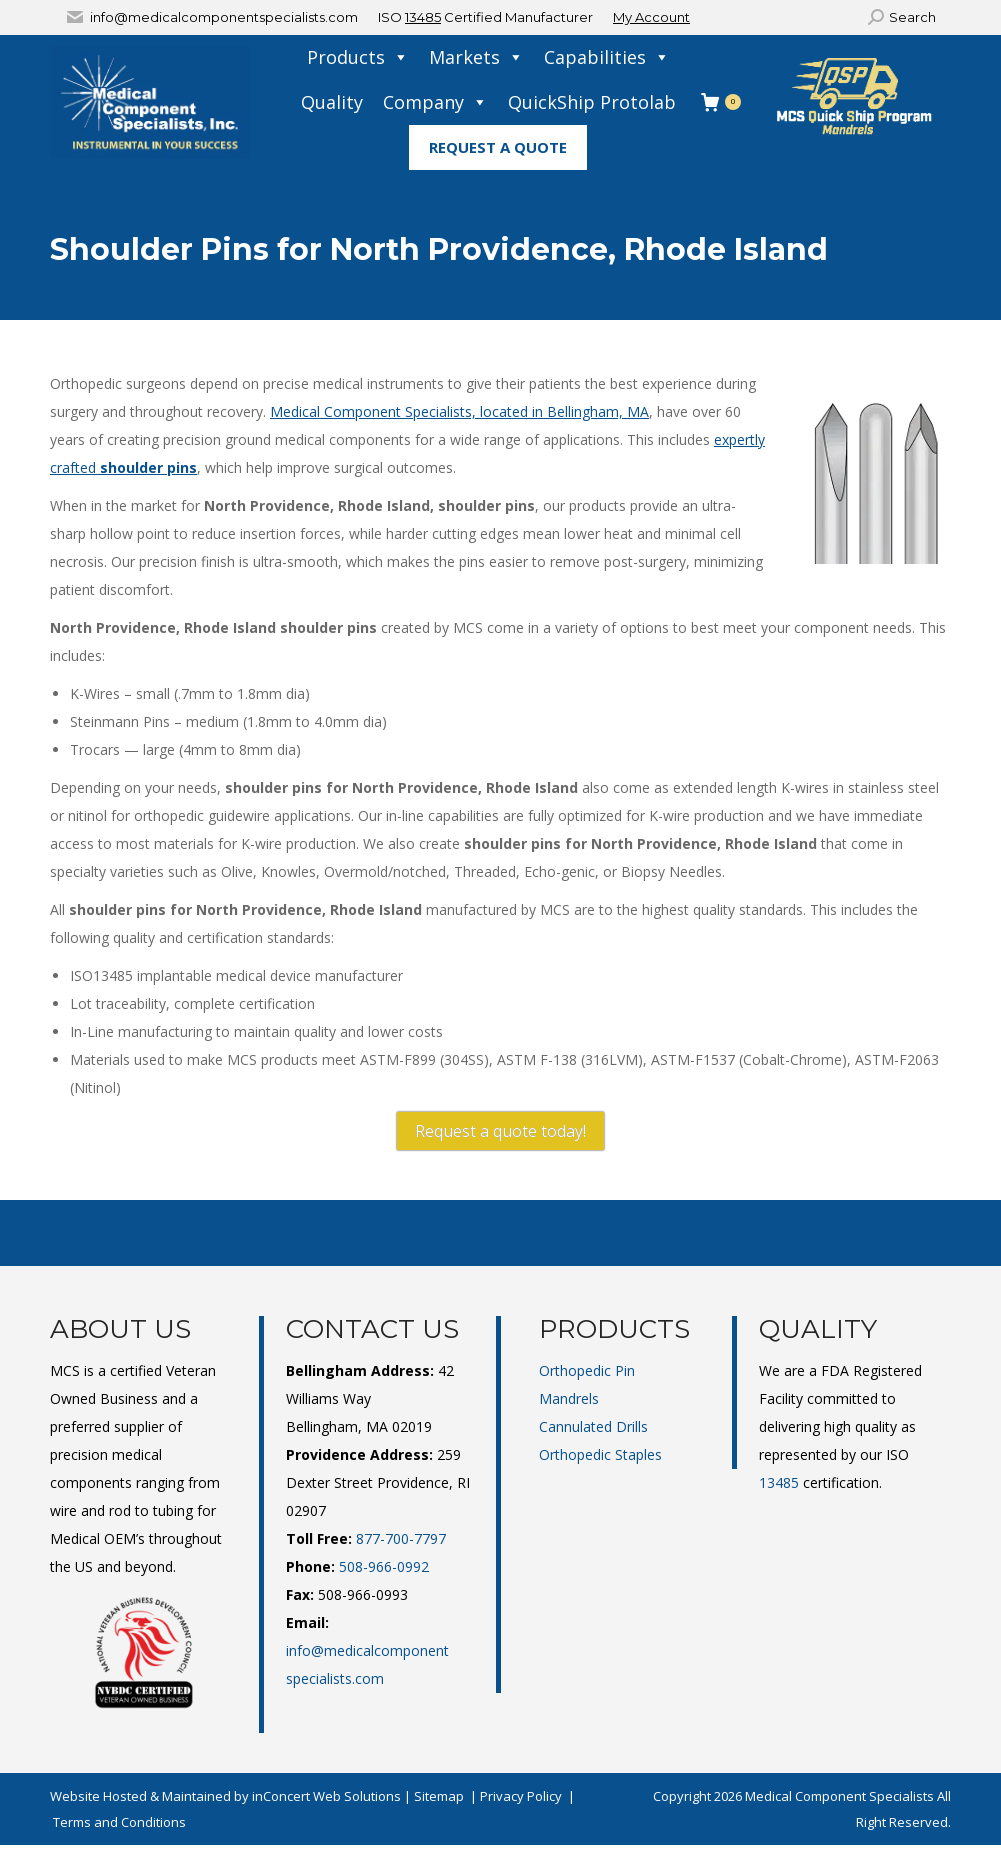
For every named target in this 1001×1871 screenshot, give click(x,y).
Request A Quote (498, 147)
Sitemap (439, 1796)
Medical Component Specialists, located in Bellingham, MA (459, 411)
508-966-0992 (384, 1566)
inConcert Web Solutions (326, 1796)
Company (435, 102)
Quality (332, 102)
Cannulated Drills (593, 1426)
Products (358, 57)
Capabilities (607, 57)
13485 (423, 17)
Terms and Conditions (119, 1822)
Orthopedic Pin (587, 1370)
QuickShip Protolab (592, 102)
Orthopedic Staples (600, 1454)
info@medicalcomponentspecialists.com (224, 17)
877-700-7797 (401, 1538)
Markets (476, 57)
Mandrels (569, 1398)
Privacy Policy (521, 1796)
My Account (651, 17)
